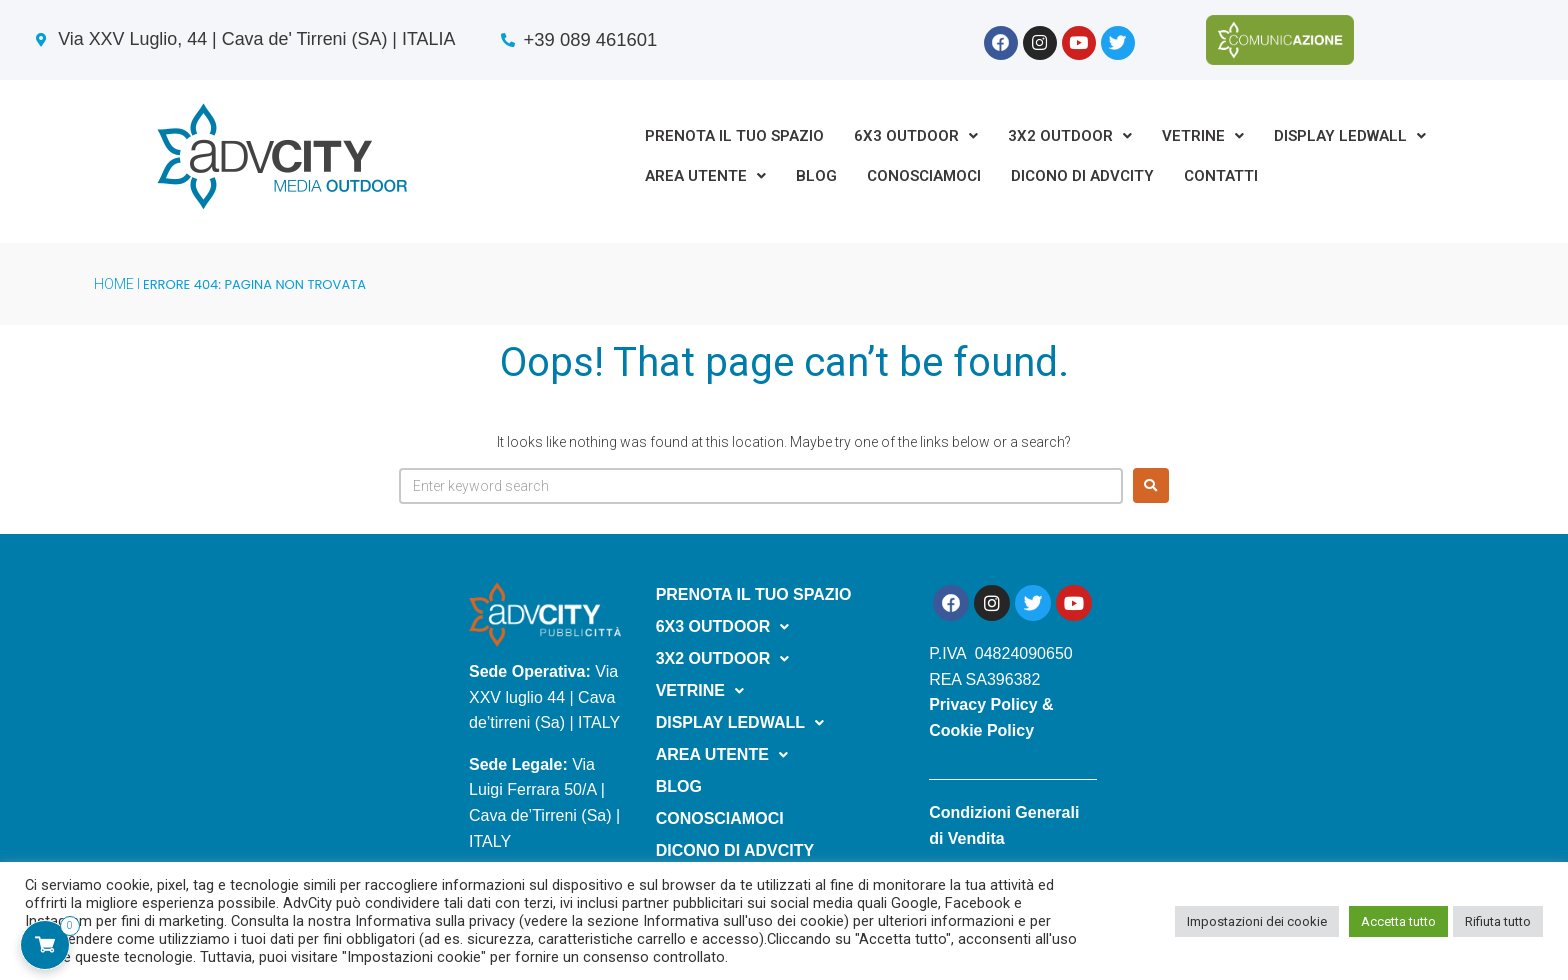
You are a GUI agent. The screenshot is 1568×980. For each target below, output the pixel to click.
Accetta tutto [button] (1398, 921)
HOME (114, 284)
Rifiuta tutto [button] (1498, 921)
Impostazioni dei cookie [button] (1257, 921)
